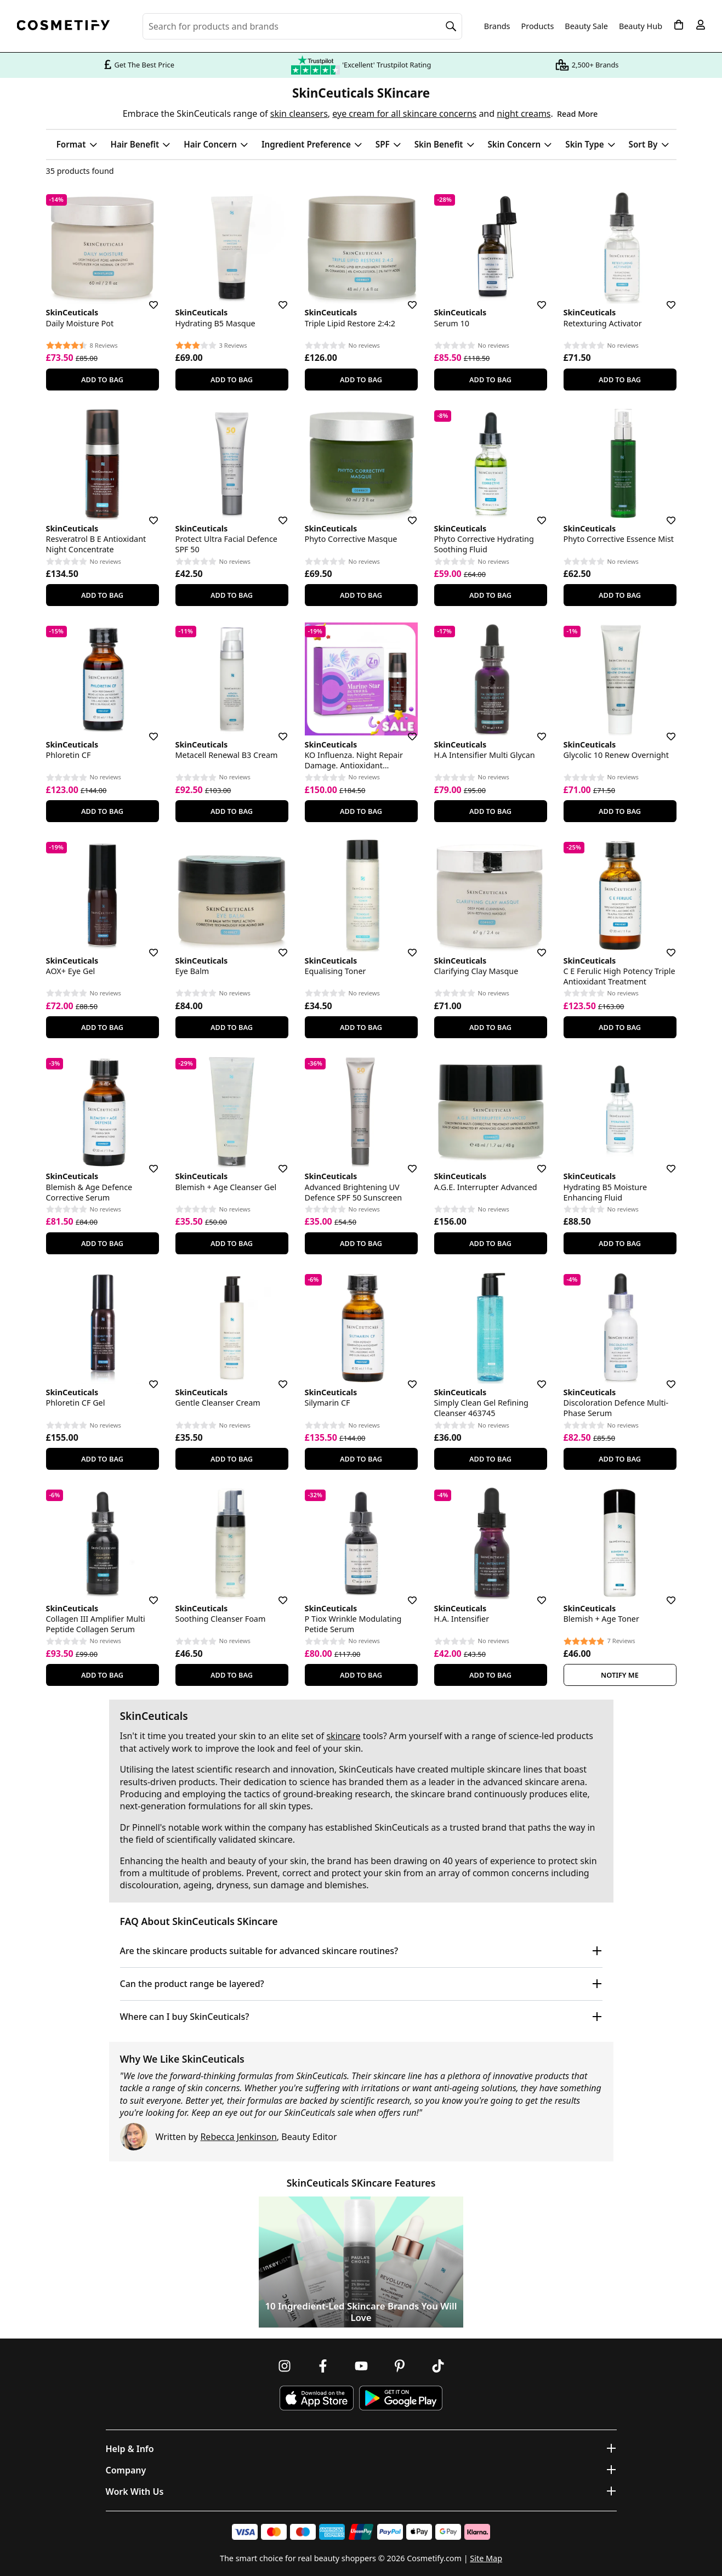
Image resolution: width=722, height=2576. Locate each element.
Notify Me (620, 1675)
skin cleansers (299, 113)
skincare (343, 1736)
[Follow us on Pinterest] (400, 2366)
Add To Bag (102, 379)
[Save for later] (146, 298)
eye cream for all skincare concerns (404, 113)
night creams (523, 113)
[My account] (701, 25)
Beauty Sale (586, 26)
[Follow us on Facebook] (323, 2366)
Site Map (486, 2558)
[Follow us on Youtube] (361, 2366)
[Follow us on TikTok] (438, 2366)
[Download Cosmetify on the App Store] (316, 2398)
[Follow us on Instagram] (284, 2366)
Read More (577, 114)
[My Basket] (679, 25)
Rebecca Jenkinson (238, 2137)
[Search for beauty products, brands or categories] (302, 26)
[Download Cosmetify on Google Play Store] (400, 2398)
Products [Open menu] (537, 26)
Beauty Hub (640, 26)
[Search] (451, 26)
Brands (497, 26)
